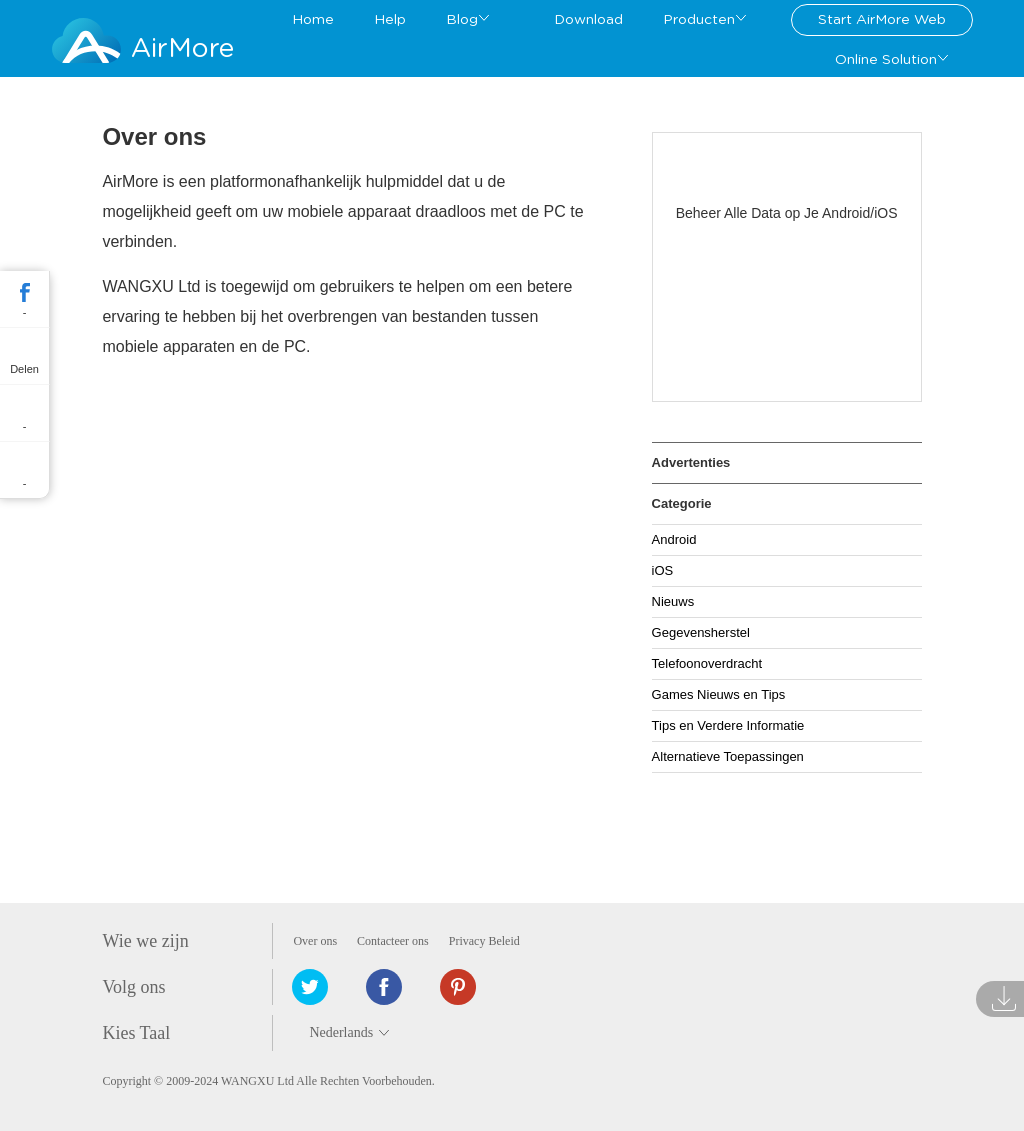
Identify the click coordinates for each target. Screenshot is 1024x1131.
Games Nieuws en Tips (719, 694)
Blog (462, 20)
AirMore (182, 48)
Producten (699, 20)
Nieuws (673, 601)
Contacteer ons (393, 941)
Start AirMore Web (882, 20)
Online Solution (886, 60)
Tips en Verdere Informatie (728, 725)
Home (313, 20)
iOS (663, 570)
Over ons (315, 941)
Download (588, 20)
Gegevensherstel (701, 632)
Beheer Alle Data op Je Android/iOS (787, 213)
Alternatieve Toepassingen (728, 756)
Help (390, 20)
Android (674, 539)
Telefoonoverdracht (707, 663)
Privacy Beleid (484, 941)
